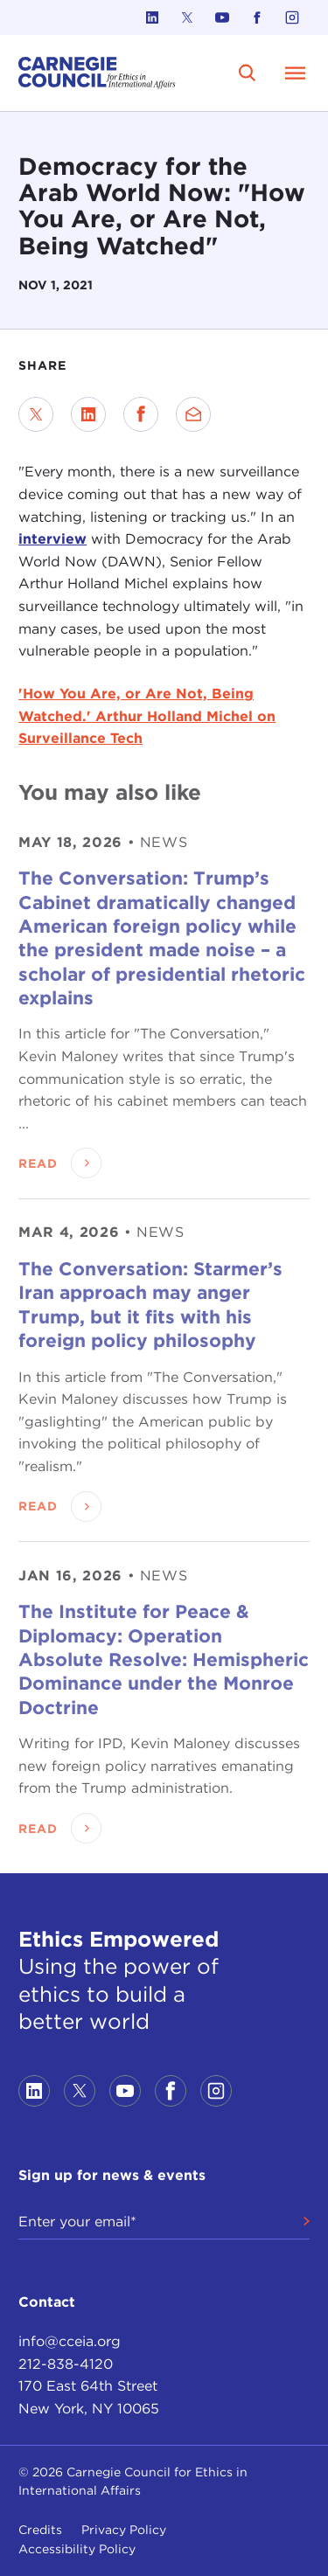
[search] (247, 72)
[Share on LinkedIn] (88, 414)
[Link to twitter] (187, 17)
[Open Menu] (296, 73)
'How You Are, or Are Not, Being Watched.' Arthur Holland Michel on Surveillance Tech (147, 715)
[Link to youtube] (222, 17)
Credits (40, 2530)
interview (52, 539)
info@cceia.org (69, 2341)
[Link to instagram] (292, 17)
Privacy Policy (123, 2530)
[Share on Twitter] (35, 414)
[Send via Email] (193, 414)
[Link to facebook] (257, 17)
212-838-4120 (65, 2364)
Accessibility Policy (77, 2549)
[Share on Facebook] (140, 414)
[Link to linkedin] (152, 17)
